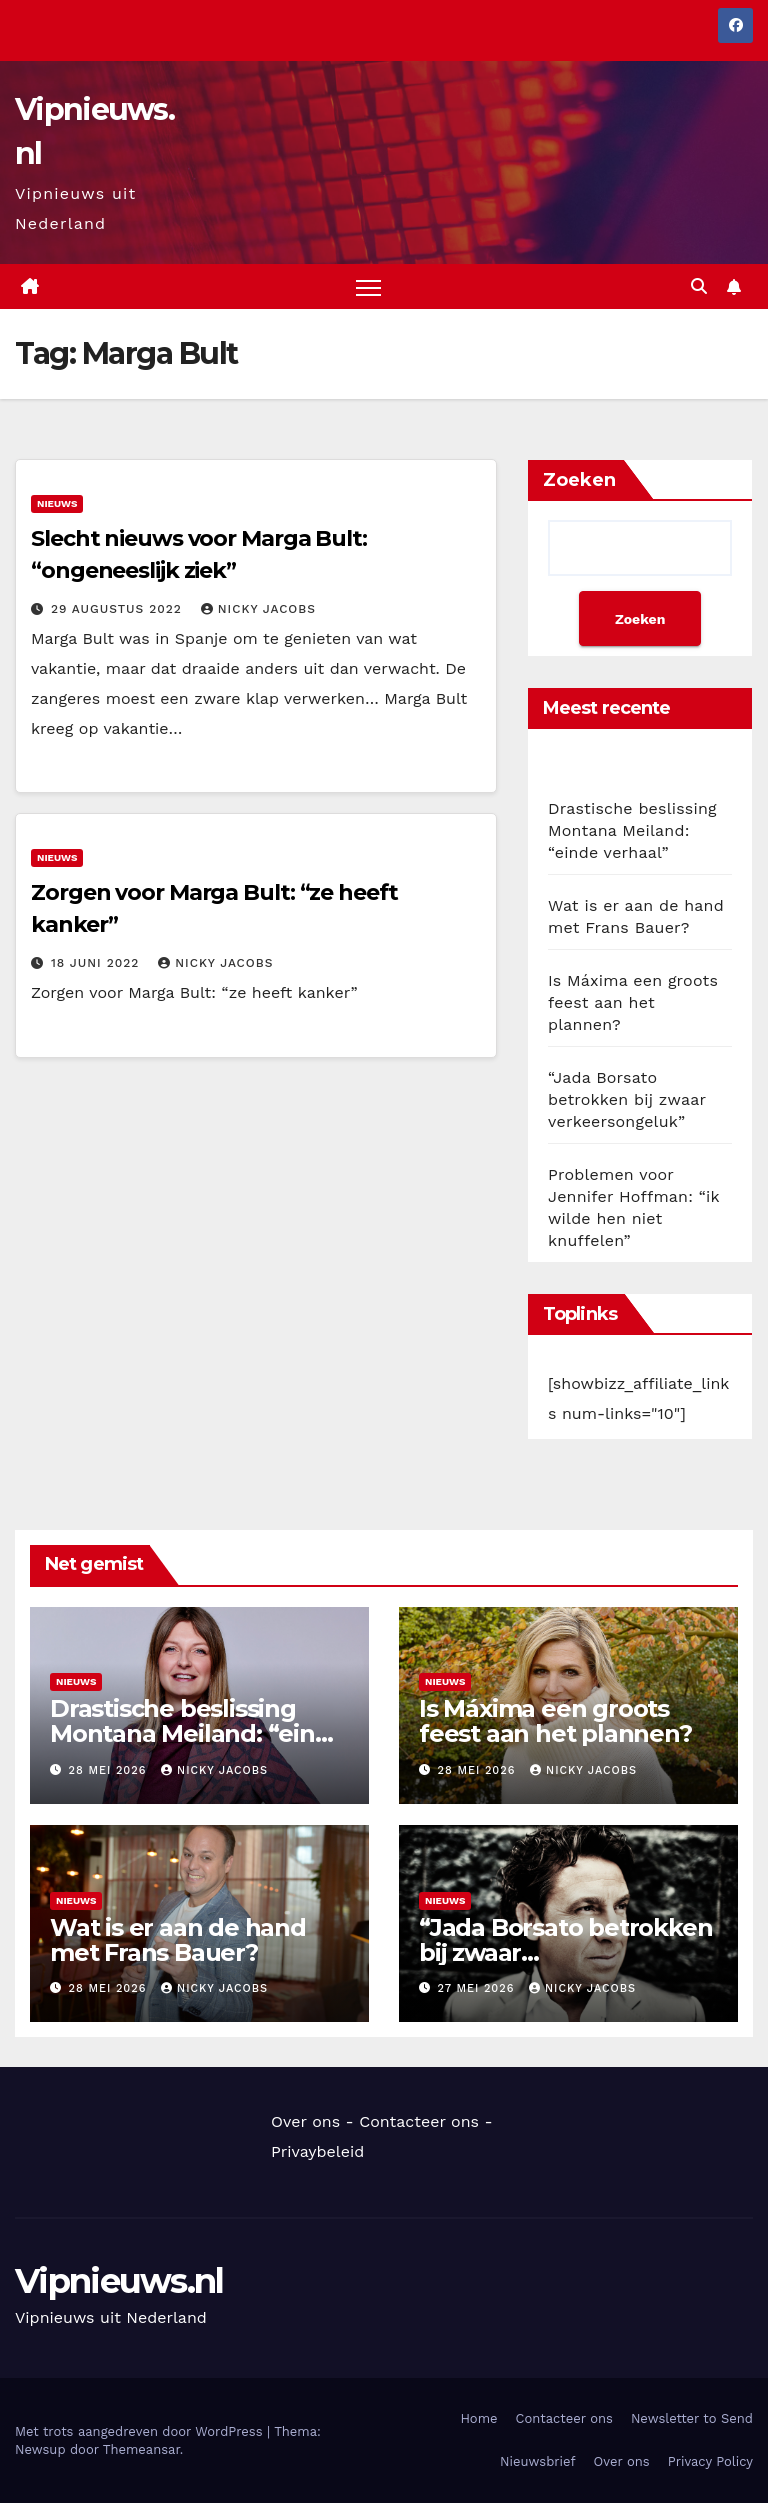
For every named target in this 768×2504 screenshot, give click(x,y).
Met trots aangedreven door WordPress (141, 2431)
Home (478, 2418)
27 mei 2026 (478, 1989)
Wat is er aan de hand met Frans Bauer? (178, 1940)
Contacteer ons (419, 2122)
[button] (699, 286)
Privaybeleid (317, 2152)
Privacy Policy (710, 2461)
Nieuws (57, 503)
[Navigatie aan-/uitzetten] (368, 287)
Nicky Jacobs (258, 609)
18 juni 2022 (97, 963)
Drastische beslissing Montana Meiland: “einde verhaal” (632, 831)
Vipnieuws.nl (119, 2282)
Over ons (305, 2122)
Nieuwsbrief (538, 2461)
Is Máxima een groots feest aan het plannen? (633, 1003)
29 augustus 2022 (119, 609)
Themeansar (141, 2449)
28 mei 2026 (110, 1770)
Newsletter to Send (692, 2418)
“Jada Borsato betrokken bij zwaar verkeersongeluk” (627, 1100)
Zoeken (579, 481)
